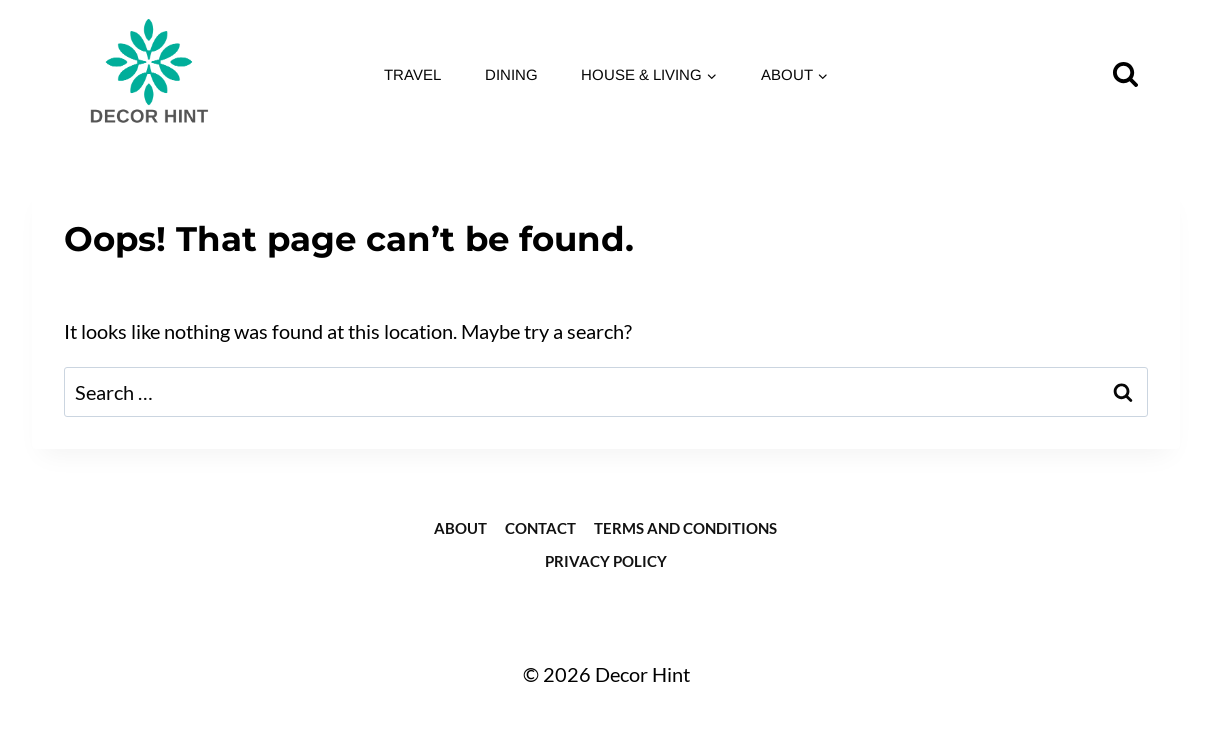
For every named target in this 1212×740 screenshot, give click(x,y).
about (460, 528)
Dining (511, 74)
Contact (540, 528)
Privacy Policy (606, 561)
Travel (412, 74)
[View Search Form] (1125, 74)
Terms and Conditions (685, 528)
